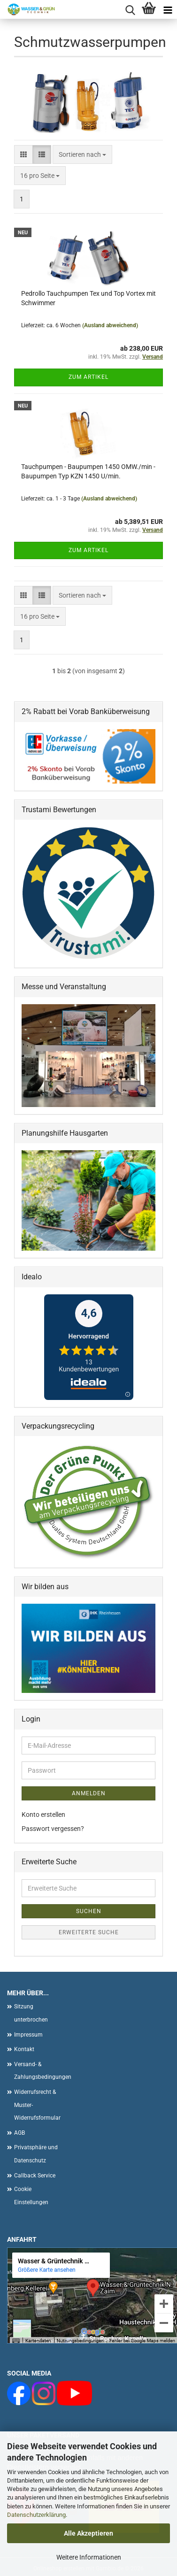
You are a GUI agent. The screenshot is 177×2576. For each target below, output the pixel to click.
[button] (23, 154)
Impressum (28, 2034)
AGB (19, 2133)
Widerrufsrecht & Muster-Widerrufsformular (37, 2105)
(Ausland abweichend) (110, 325)
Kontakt (24, 2049)
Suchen (88, 1911)
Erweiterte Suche (89, 1932)
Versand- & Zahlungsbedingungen (40, 2071)
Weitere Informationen (88, 2557)
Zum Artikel (88, 377)
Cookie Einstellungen (31, 2196)
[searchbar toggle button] (130, 9)
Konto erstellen (43, 1814)
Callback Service (34, 2175)
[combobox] (82, 154)
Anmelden (89, 1793)
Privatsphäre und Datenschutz (36, 2154)
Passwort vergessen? (53, 1828)
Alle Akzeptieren (88, 2533)
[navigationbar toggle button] (167, 9)
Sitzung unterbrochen (31, 2013)
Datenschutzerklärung (36, 2514)
